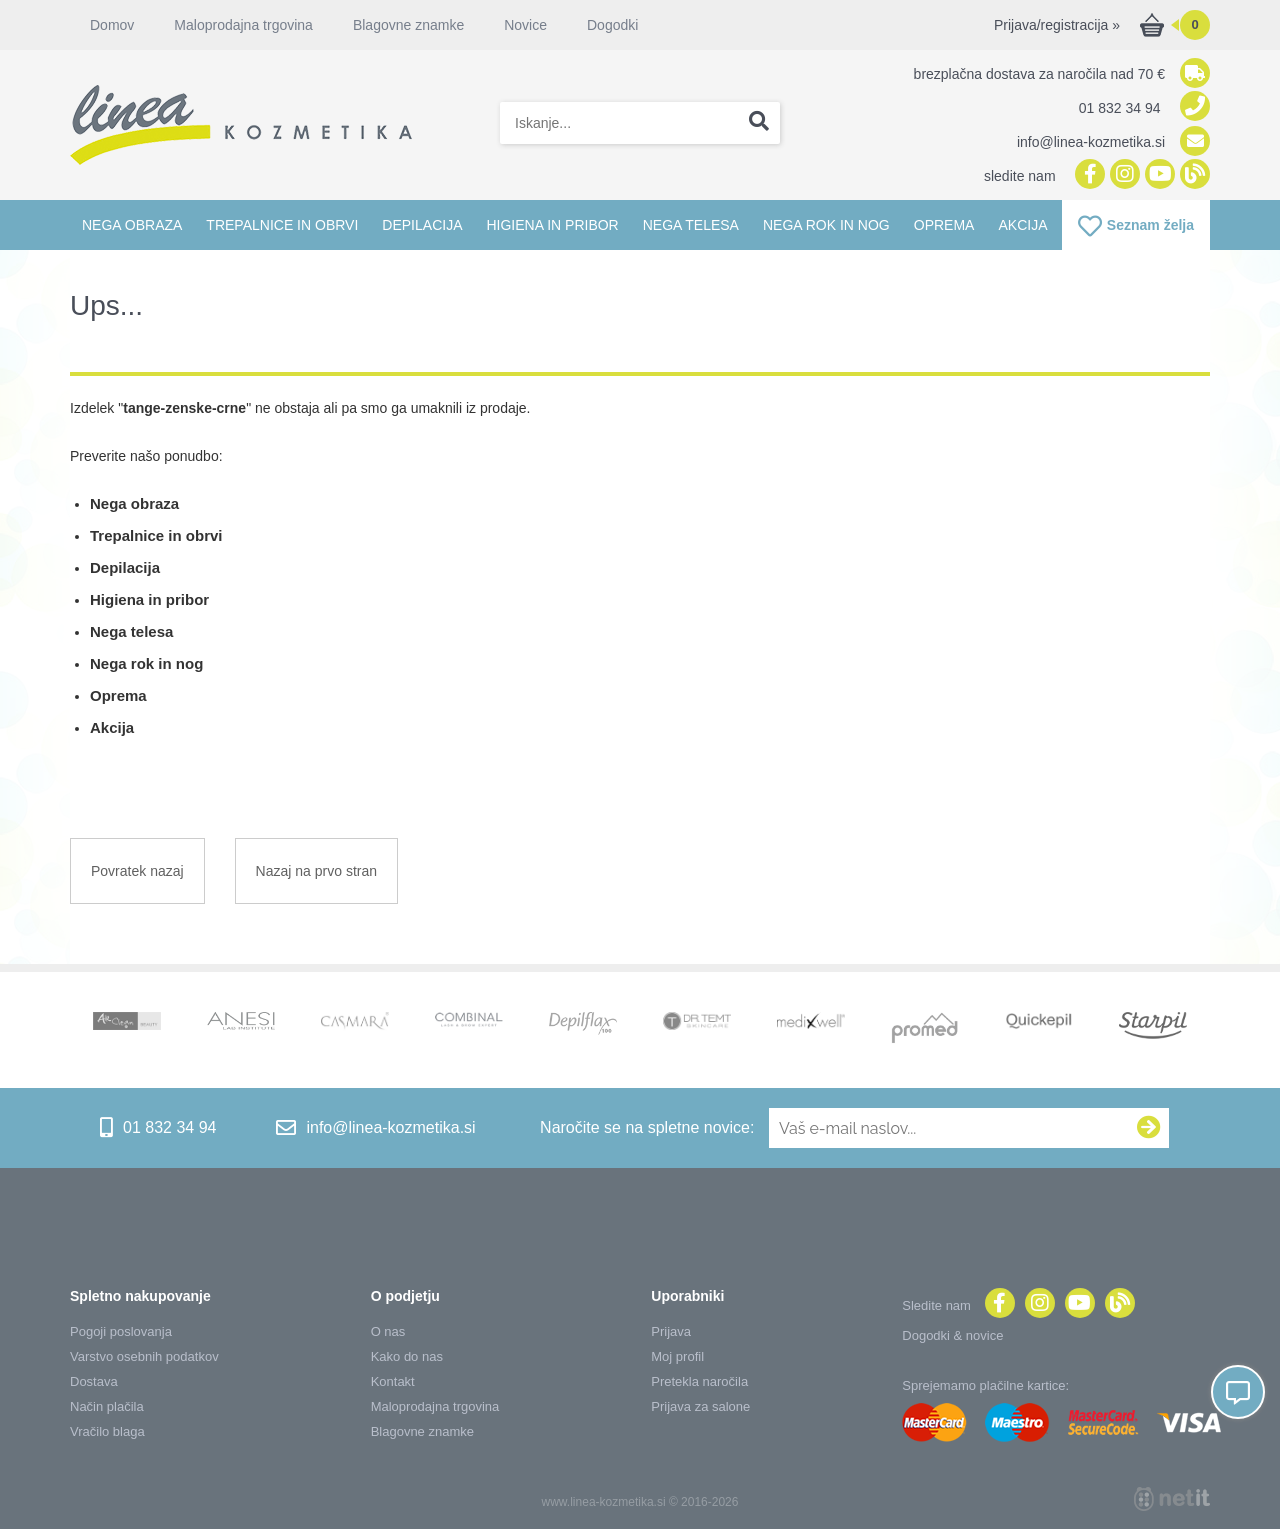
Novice (525, 25)
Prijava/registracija (1057, 25)
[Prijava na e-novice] (1149, 1128)
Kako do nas (407, 1356)
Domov (112, 25)
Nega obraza (132, 225)
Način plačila (107, 1406)
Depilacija (422, 225)
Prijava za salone (700, 1406)
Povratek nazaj (137, 871)
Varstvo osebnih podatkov (144, 1356)
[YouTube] (1157, 175)
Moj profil (677, 1356)
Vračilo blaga (107, 1431)
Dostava (94, 1381)
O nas (388, 1331)
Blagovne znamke (408, 25)
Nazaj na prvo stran (316, 871)
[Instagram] (1122, 175)
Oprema (944, 225)
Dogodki (612, 25)
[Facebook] (1087, 175)
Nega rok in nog (826, 225)
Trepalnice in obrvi (282, 225)
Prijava (671, 1331)
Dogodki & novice (952, 1335)
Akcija (1022, 225)
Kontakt (393, 1381)
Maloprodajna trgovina (243, 25)
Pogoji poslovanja (121, 1331)
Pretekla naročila (699, 1381)
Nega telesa (691, 225)
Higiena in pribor (552, 225)
